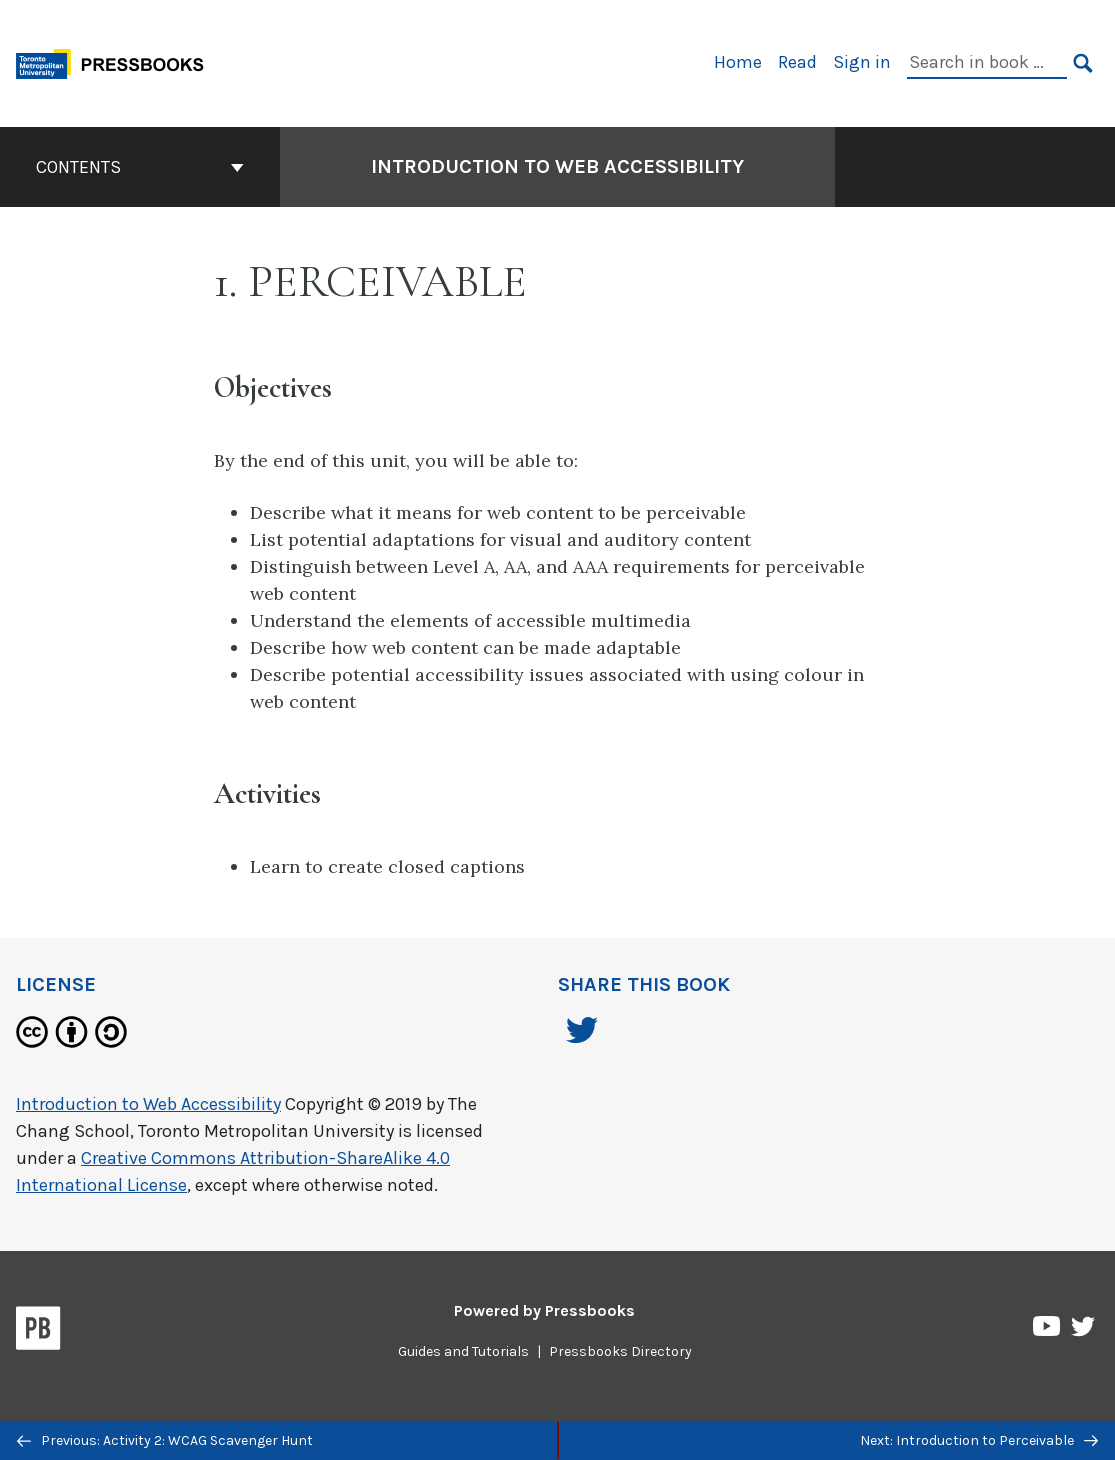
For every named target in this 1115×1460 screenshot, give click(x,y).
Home (738, 62)
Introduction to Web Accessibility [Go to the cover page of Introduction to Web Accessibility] (557, 166)
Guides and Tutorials (463, 1351)
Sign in (862, 62)
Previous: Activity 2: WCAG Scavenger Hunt (165, 1440)
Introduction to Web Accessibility (148, 1104)
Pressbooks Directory (620, 1351)
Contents (140, 167)
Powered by (544, 1310)
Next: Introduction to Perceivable (979, 1440)
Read (797, 62)
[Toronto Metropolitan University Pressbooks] (117, 61)
